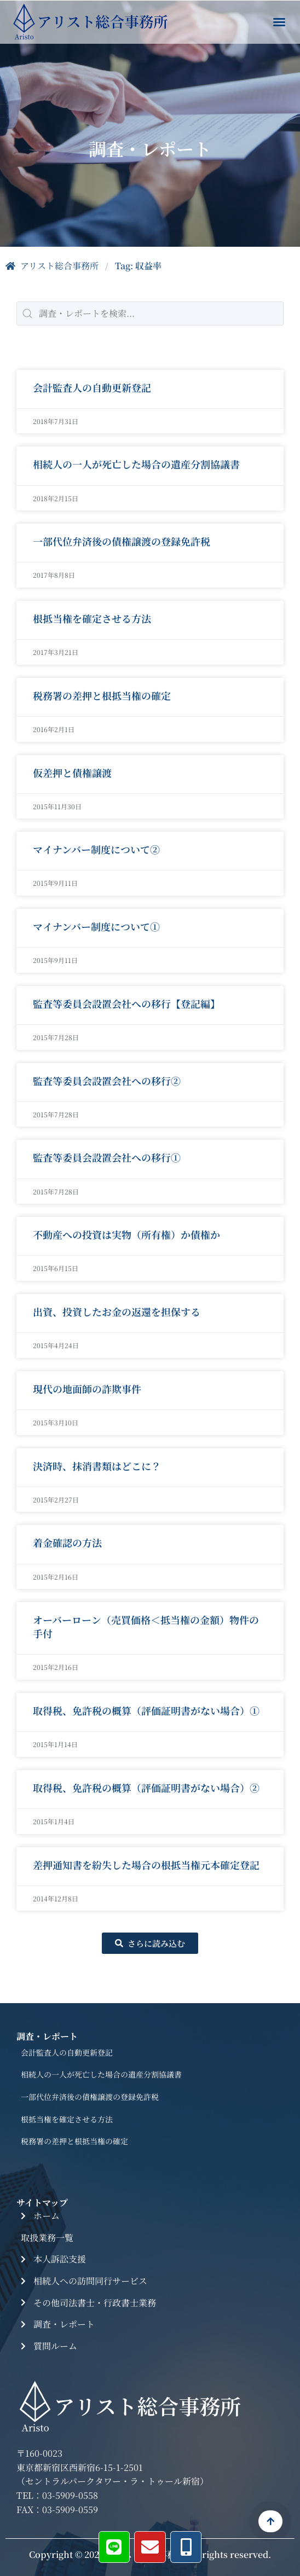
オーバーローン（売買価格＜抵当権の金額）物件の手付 (146, 1627)
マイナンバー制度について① (96, 927)
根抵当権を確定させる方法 (92, 619)
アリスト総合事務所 (52, 265)
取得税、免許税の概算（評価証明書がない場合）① (146, 1711)
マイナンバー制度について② (96, 850)
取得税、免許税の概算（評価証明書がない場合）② (146, 1788)
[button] (279, 22)
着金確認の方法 (67, 1543)
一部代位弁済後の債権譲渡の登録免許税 (121, 542)
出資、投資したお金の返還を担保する (116, 1312)
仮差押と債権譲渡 (72, 773)
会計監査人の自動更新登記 (92, 388)
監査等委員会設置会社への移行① (107, 1158)
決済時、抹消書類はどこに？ (97, 1466)
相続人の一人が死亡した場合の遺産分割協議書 (136, 465)
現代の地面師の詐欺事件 (87, 1389)
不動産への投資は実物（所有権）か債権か (126, 1235)
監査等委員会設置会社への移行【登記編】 (126, 1004)
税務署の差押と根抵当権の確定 (102, 696)
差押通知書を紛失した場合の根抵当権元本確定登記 (146, 1865)
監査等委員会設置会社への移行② (107, 1081)
